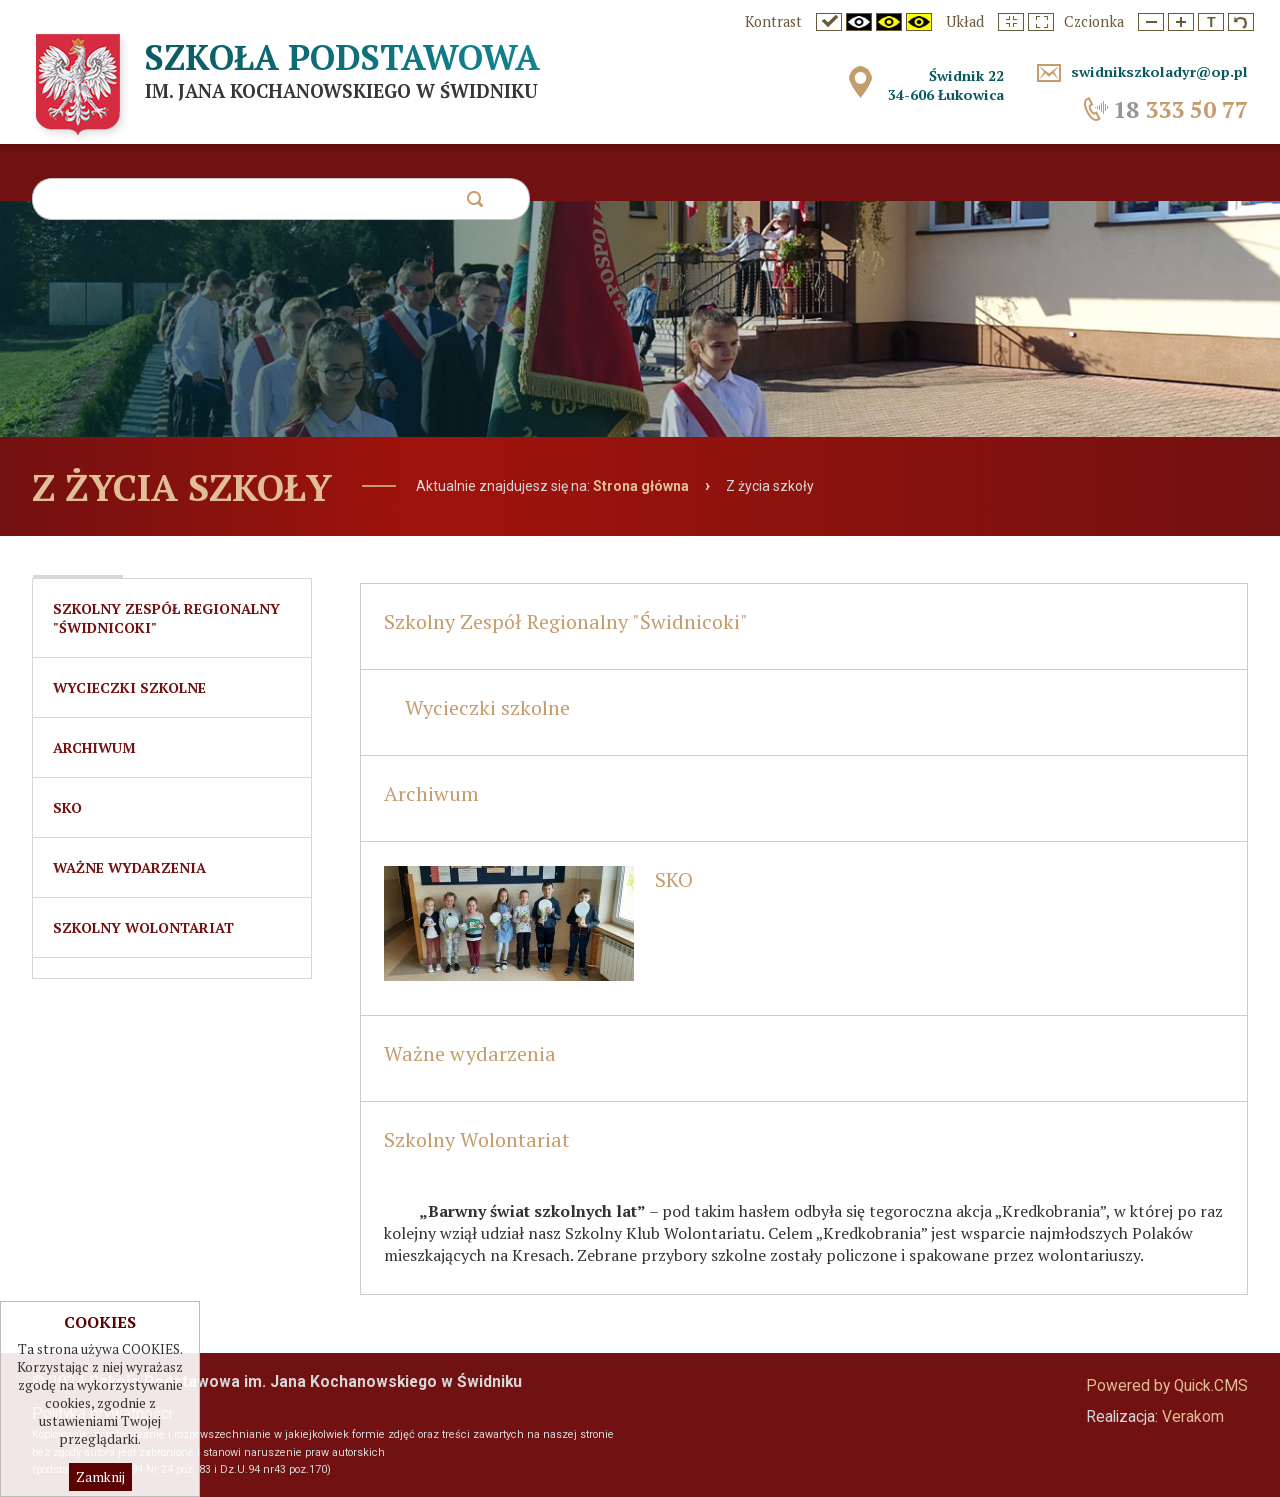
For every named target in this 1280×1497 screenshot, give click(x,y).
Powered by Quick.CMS (1167, 1386)
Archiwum (431, 793)
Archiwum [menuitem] (94, 747)
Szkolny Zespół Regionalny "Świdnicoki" (566, 621)
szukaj (474, 204)
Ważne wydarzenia (470, 1053)
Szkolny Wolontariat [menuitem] (143, 927)
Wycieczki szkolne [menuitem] (129, 687)
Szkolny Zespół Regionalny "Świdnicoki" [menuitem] (166, 618)
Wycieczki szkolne (487, 707)
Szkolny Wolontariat (477, 1139)
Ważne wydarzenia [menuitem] (129, 867)
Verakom (1193, 1417)
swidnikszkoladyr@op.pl (1159, 71)
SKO (674, 879)
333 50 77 (1180, 109)
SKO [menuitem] (67, 807)
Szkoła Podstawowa (342, 57)
